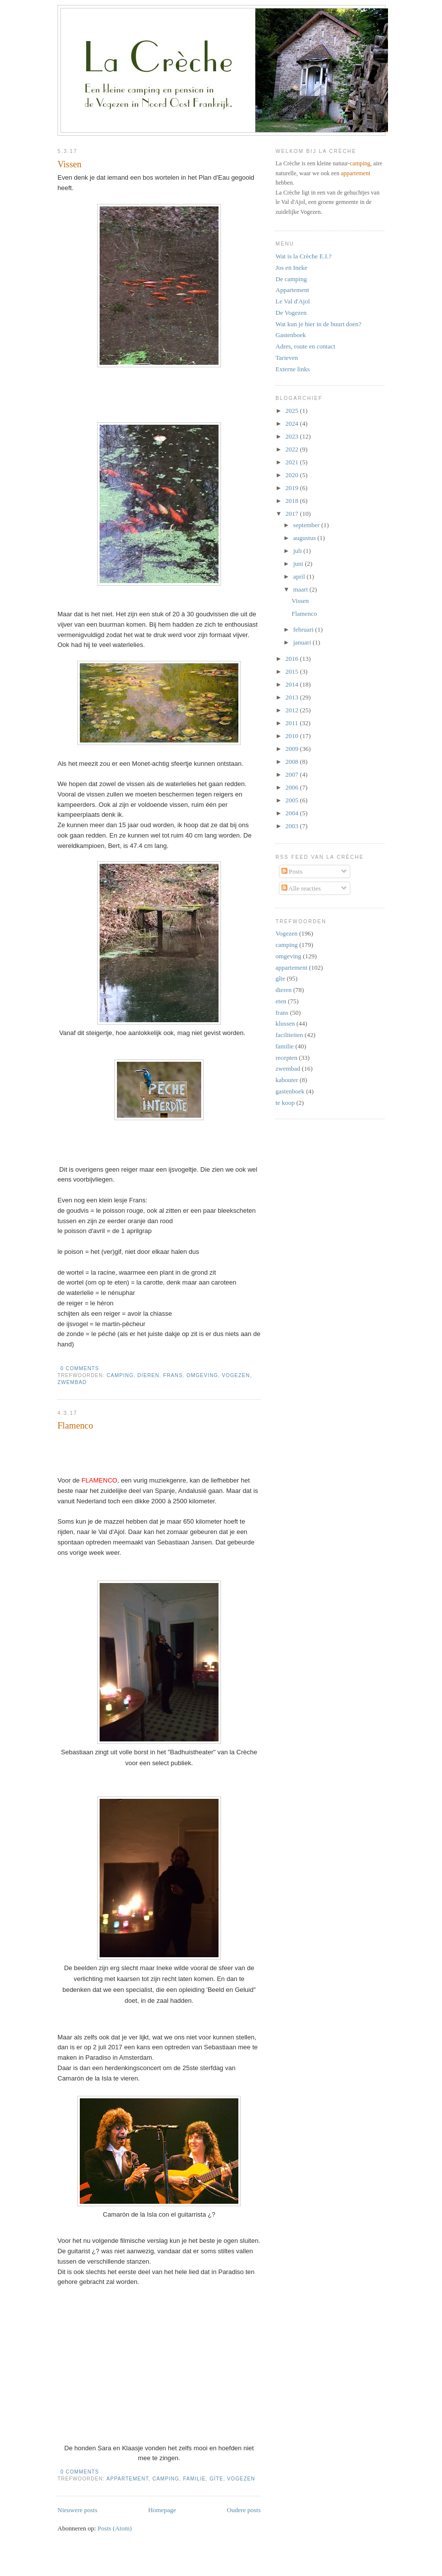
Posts (292, 871)
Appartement (292, 290)
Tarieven (287, 357)
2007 (292, 774)
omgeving (202, 1375)
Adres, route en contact (305, 346)
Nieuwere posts (77, 2510)
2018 (292, 500)
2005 (292, 800)
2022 (292, 449)
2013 (292, 697)
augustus (305, 538)
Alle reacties (301, 888)
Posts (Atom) (115, 2528)
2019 (292, 488)
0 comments (79, 1368)
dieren (148, 1375)
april (300, 576)
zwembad (72, 1382)
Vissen (69, 164)
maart (301, 589)
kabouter (287, 1080)
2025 (292, 410)
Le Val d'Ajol (293, 301)
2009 (292, 748)
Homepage (162, 2510)
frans (172, 1375)
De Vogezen (291, 312)
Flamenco (75, 1426)
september (307, 525)
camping (120, 1375)
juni (299, 563)
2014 (292, 684)
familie (194, 2478)
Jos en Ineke (291, 267)
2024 (292, 423)
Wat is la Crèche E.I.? (304, 256)
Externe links (293, 369)
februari (304, 629)
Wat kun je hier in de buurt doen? (318, 324)
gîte (216, 2478)
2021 (292, 462)
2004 (292, 813)
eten (281, 1001)
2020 (292, 475)
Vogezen (236, 1375)
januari (303, 642)
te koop (285, 1102)
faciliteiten (289, 1035)
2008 (292, 761)
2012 (292, 710)
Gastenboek (291, 335)
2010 (292, 736)
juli (298, 550)
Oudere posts (244, 2510)
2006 (292, 787)
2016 (292, 658)
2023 (292, 436)
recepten (286, 1057)
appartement (128, 2478)
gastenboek (290, 1091)
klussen (285, 1023)
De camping (291, 279)
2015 (292, 671)
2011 (292, 723)
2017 (292, 513)
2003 (292, 826)
